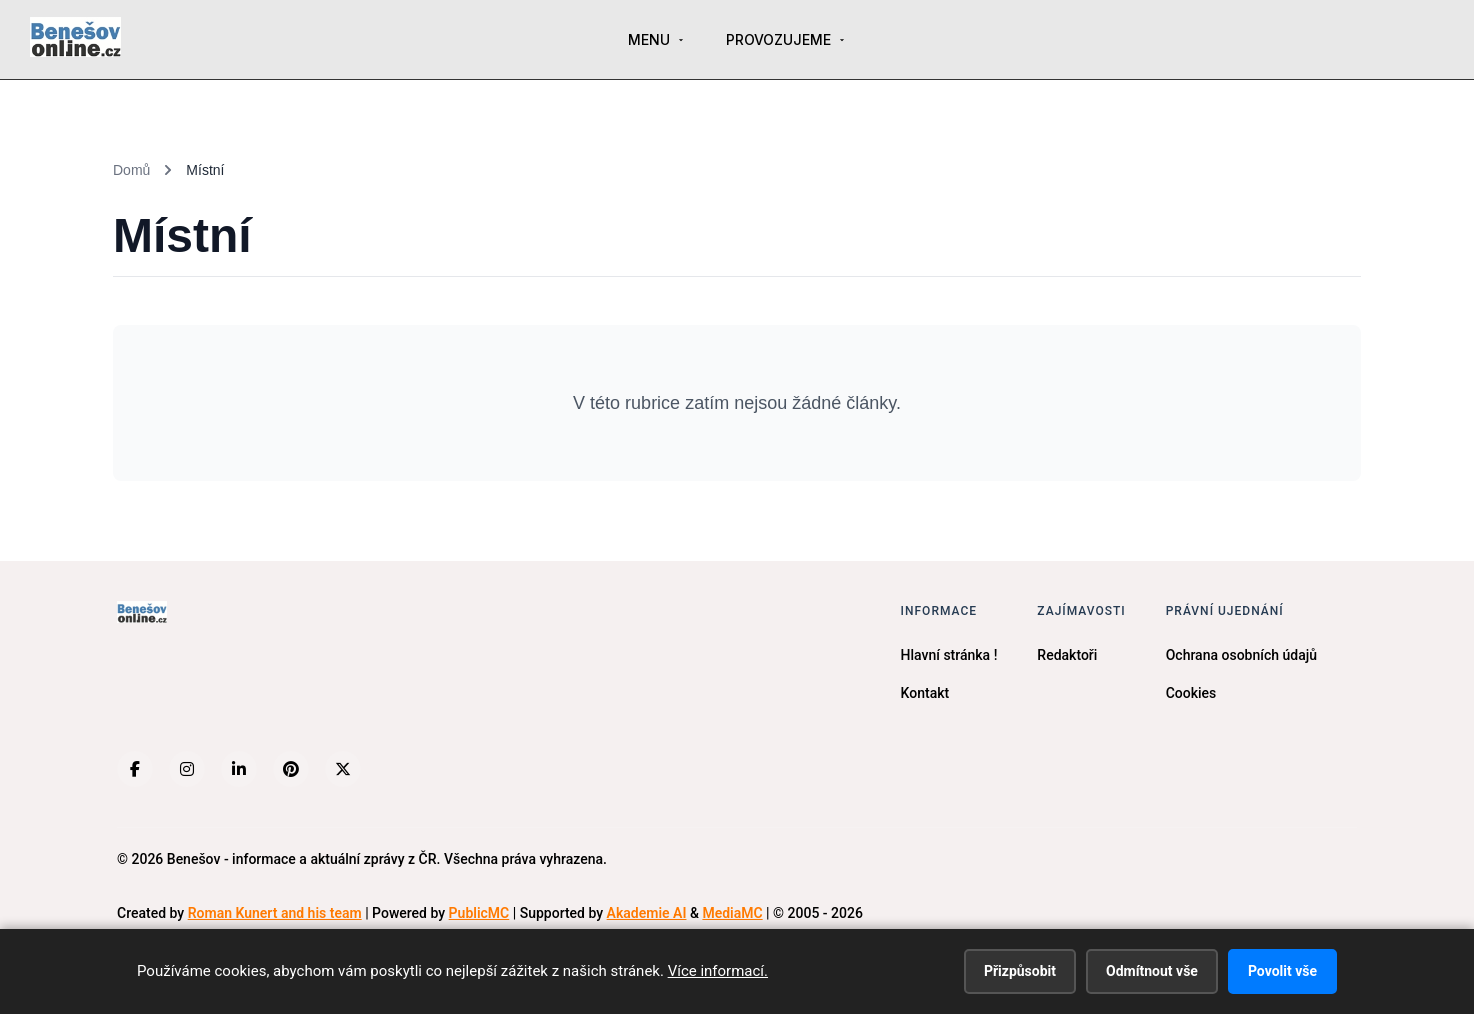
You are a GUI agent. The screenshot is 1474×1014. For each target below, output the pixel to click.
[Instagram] (187, 769)
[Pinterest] (291, 769)
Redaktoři (1067, 655)
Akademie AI (647, 913)
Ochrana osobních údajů (1241, 655)
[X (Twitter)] (343, 769)
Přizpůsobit (1020, 971)
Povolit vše (1282, 971)
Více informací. (718, 971)
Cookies (1191, 693)
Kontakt (925, 693)
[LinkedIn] (239, 769)
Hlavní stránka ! (949, 655)
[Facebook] (135, 769)
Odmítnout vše (1152, 971)
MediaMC (732, 913)
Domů (131, 170)
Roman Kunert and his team (275, 913)
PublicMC (479, 913)
